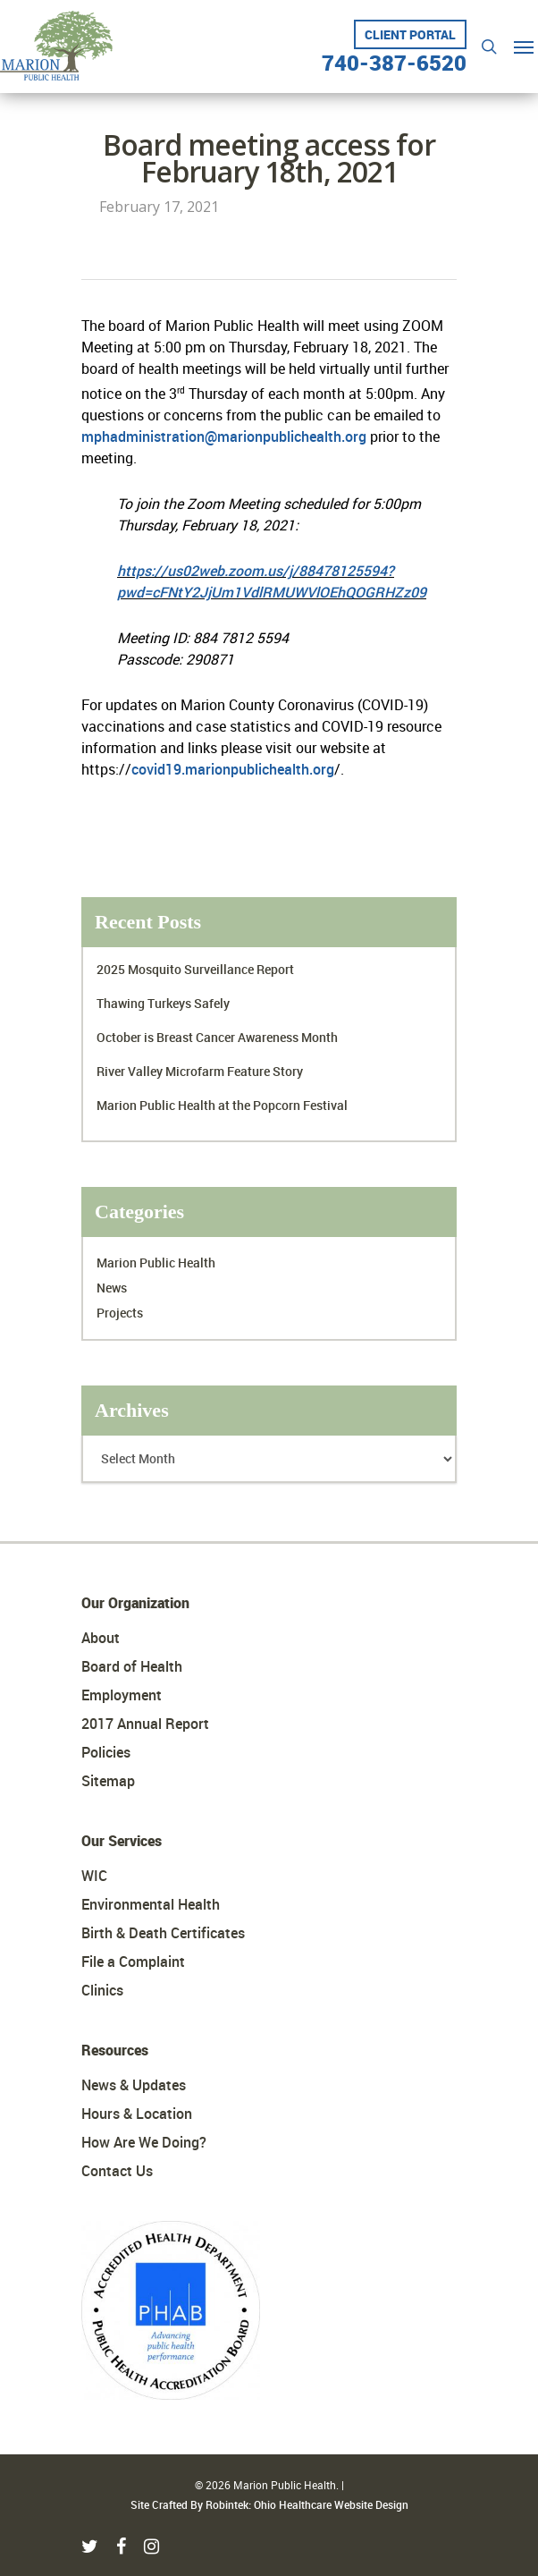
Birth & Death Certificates (163, 1933)
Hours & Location (136, 2113)
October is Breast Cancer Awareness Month (217, 1037)
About (100, 1638)
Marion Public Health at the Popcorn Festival (222, 1105)
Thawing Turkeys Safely (163, 1003)
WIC (94, 1875)
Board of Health (131, 1666)
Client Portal (410, 34)
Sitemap (108, 1781)
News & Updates (133, 2085)
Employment (121, 1695)
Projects (120, 1312)
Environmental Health (150, 1904)
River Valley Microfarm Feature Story (200, 1071)
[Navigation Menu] (524, 46)
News (112, 1287)
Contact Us (117, 2171)
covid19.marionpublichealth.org (232, 769)
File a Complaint (133, 1961)
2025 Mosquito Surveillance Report (195, 969)
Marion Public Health (156, 1262)
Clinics (102, 1990)
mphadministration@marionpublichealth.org (223, 436)
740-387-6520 (394, 56)
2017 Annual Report (145, 1723)
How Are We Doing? (143, 2142)
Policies (105, 1752)
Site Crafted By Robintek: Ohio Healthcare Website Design (269, 2504)
